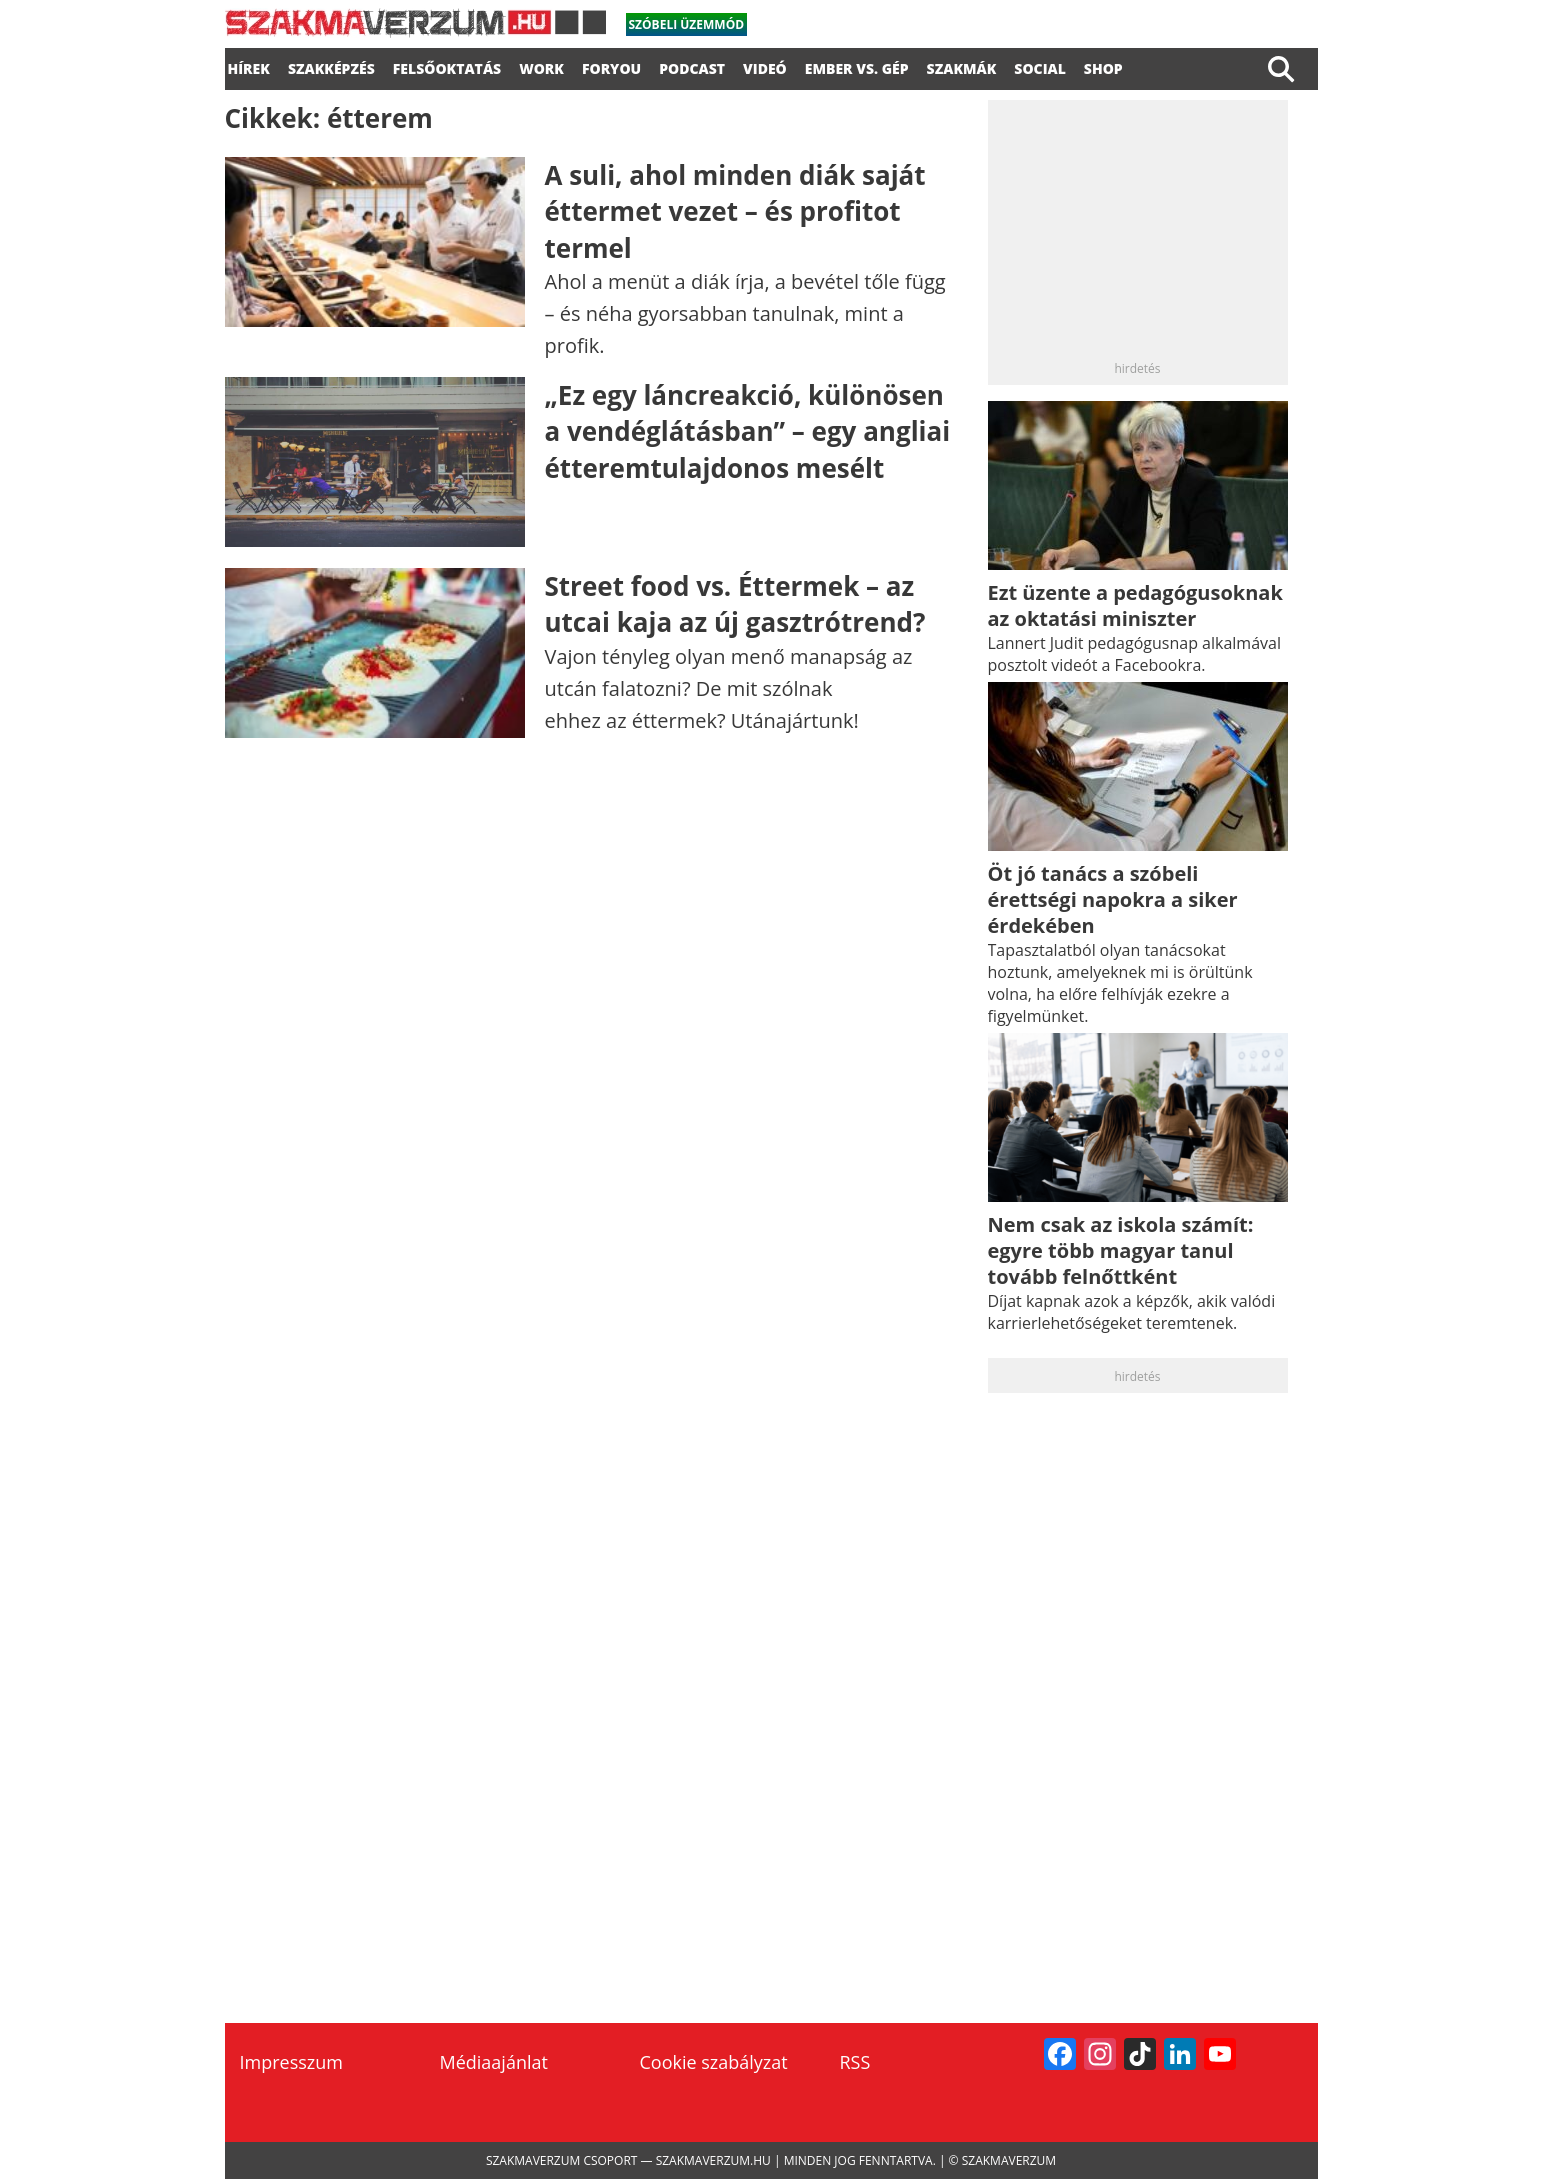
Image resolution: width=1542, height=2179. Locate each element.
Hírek (249, 66)
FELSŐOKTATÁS (447, 66)
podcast (692, 66)
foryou (611, 66)
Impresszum (291, 2062)
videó (765, 66)
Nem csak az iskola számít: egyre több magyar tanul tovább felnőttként (1121, 1250)
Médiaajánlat (494, 2062)
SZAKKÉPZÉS (331, 66)
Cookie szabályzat (714, 2062)
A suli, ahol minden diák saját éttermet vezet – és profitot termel (735, 211)
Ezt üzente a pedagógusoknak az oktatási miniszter (1135, 605)
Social (1040, 66)
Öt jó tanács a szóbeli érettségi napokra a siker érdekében (1113, 899)
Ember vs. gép (857, 66)
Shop (1103, 66)
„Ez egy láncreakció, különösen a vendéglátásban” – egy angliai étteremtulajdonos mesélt (748, 431)
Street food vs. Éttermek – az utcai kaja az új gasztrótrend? (735, 604)
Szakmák (962, 66)
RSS (855, 2062)
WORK (541, 66)
